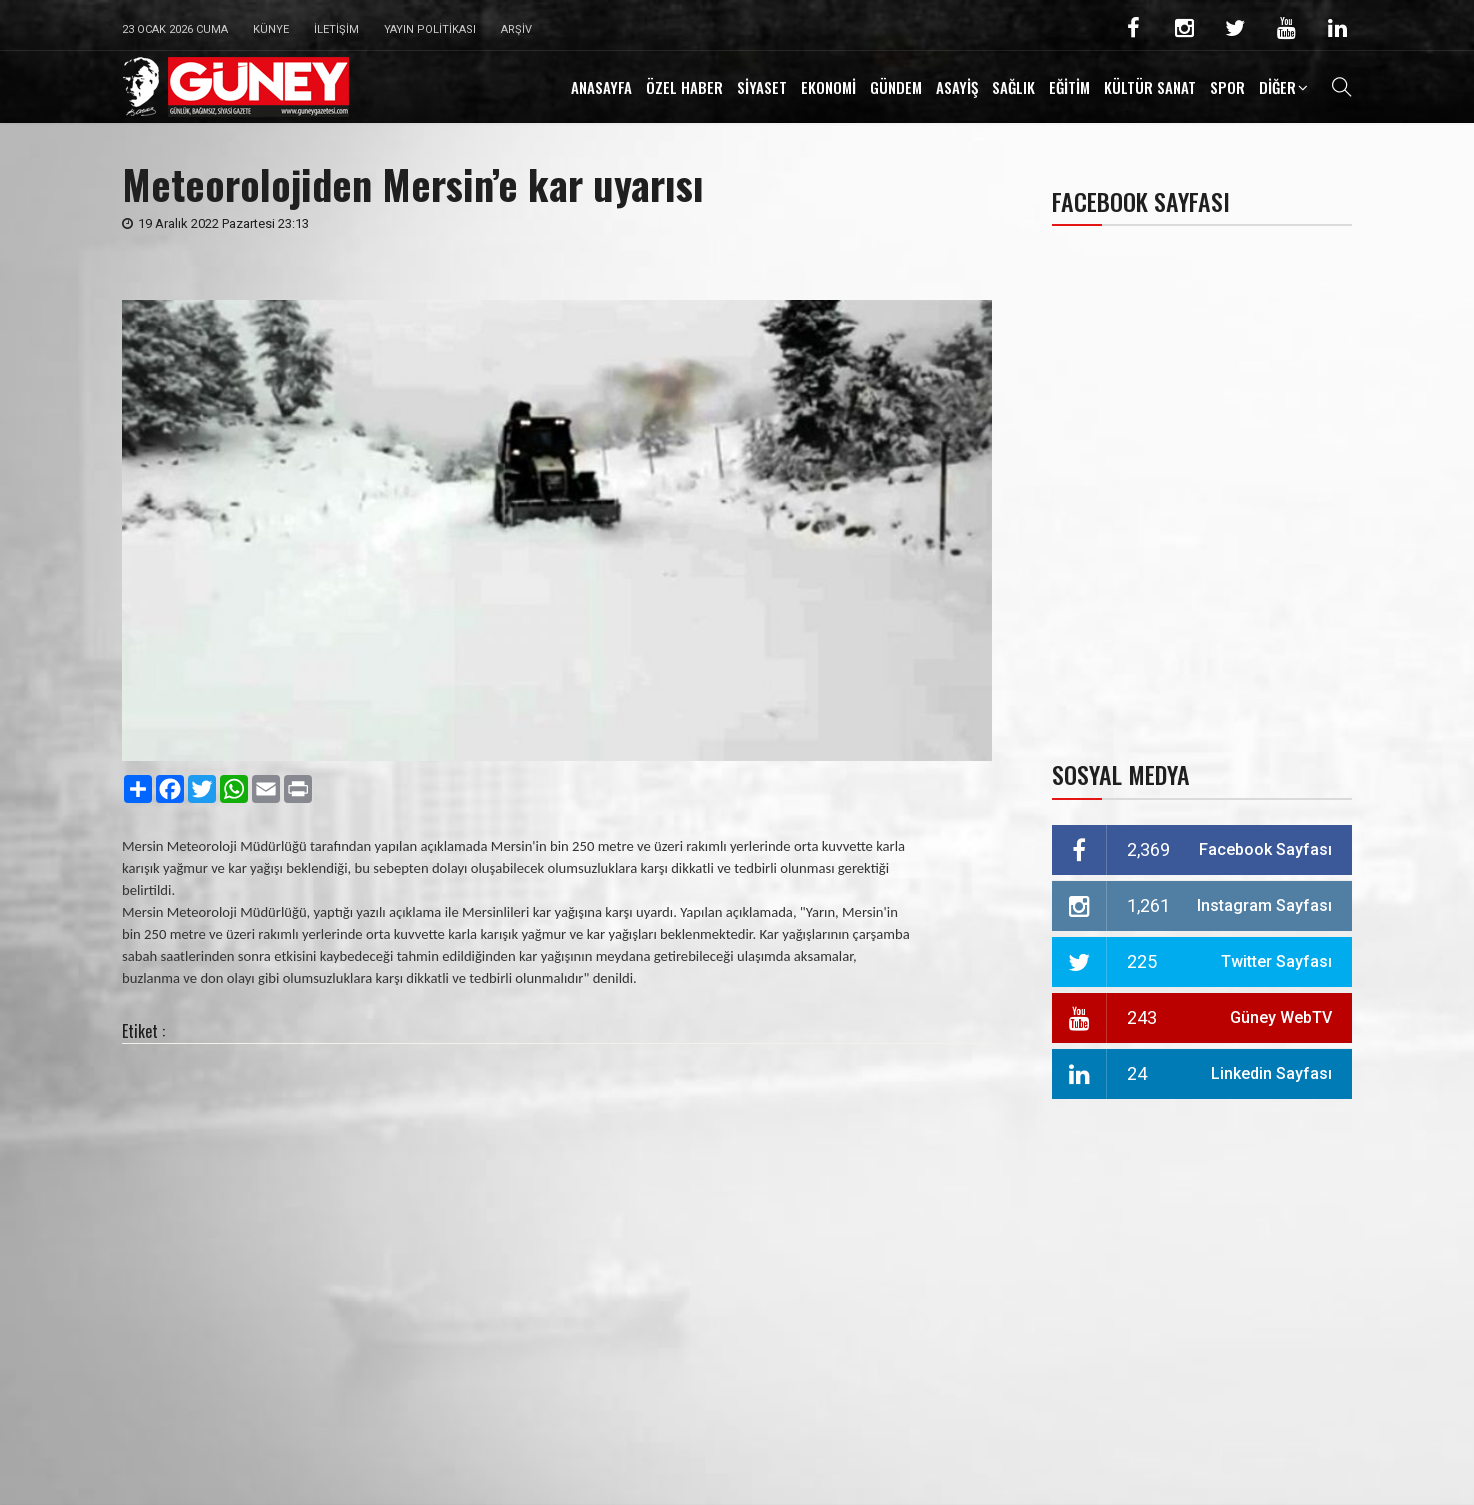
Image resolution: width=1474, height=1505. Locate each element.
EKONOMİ (828, 87)
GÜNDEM (896, 87)
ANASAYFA (601, 87)
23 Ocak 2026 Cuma (175, 29)
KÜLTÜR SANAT (1150, 87)
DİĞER (1277, 87)
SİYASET (762, 87)
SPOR (1227, 87)
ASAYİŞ (957, 87)
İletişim (336, 29)
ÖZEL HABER (684, 87)
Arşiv (516, 29)
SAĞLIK (1013, 87)
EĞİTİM (1069, 87)
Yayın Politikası (430, 29)
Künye (271, 29)
